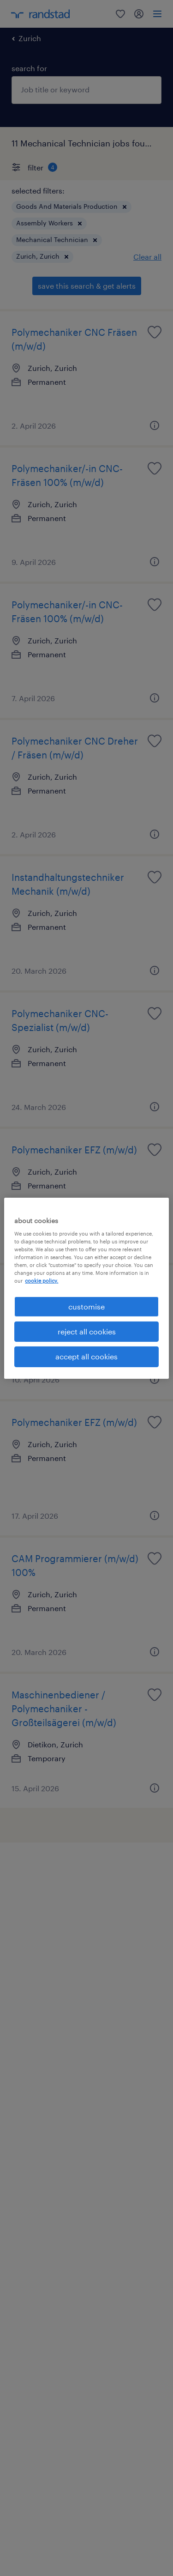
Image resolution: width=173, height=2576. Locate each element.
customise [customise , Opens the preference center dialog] (86, 1306)
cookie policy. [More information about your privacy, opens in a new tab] (41, 1281)
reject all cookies (87, 1331)
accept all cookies (86, 1356)
